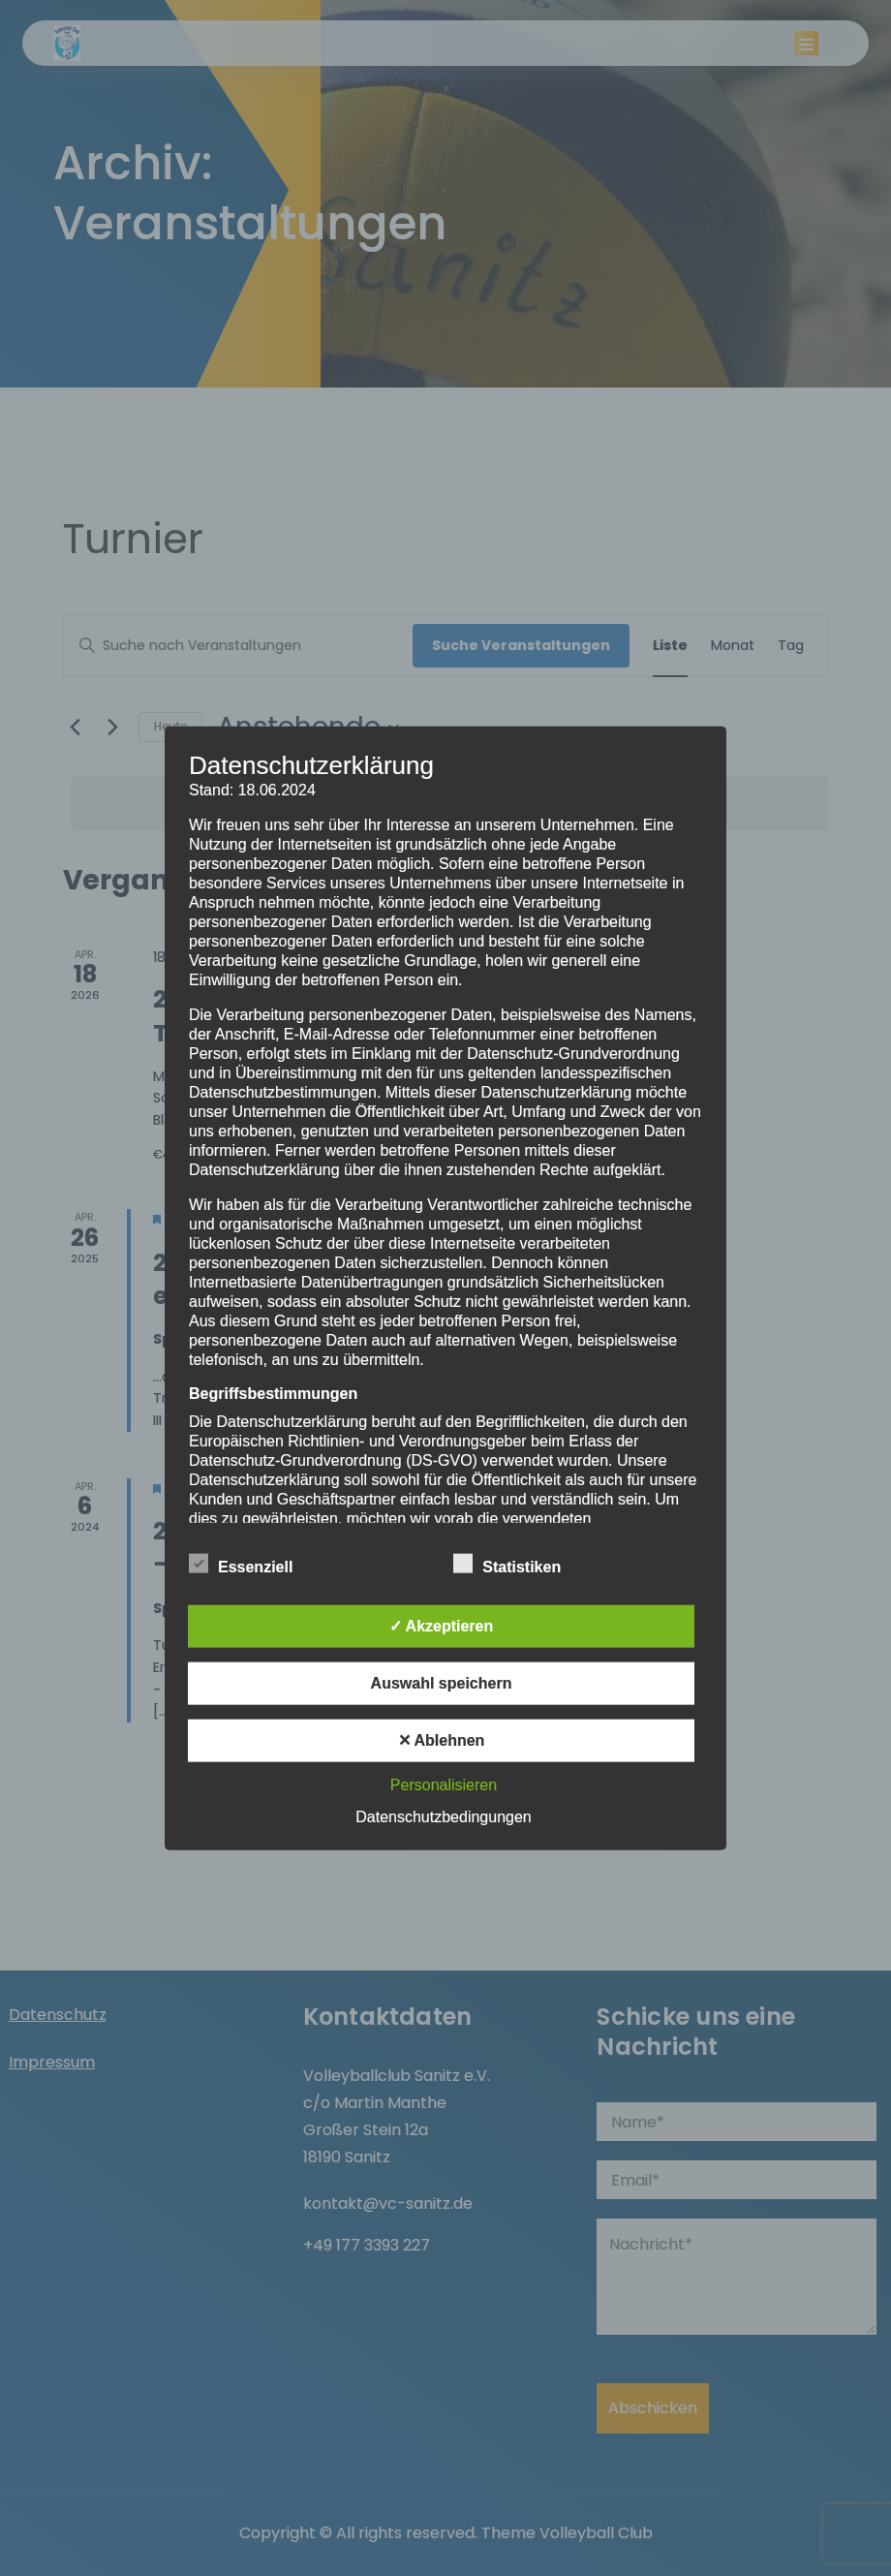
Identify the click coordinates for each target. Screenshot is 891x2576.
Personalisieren (443, 1785)
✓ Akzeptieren (441, 1626)
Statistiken (507, 1563)
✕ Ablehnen (441, 1740)
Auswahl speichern (441, 1683)
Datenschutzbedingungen (443, 1817)
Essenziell (240, 1563)
